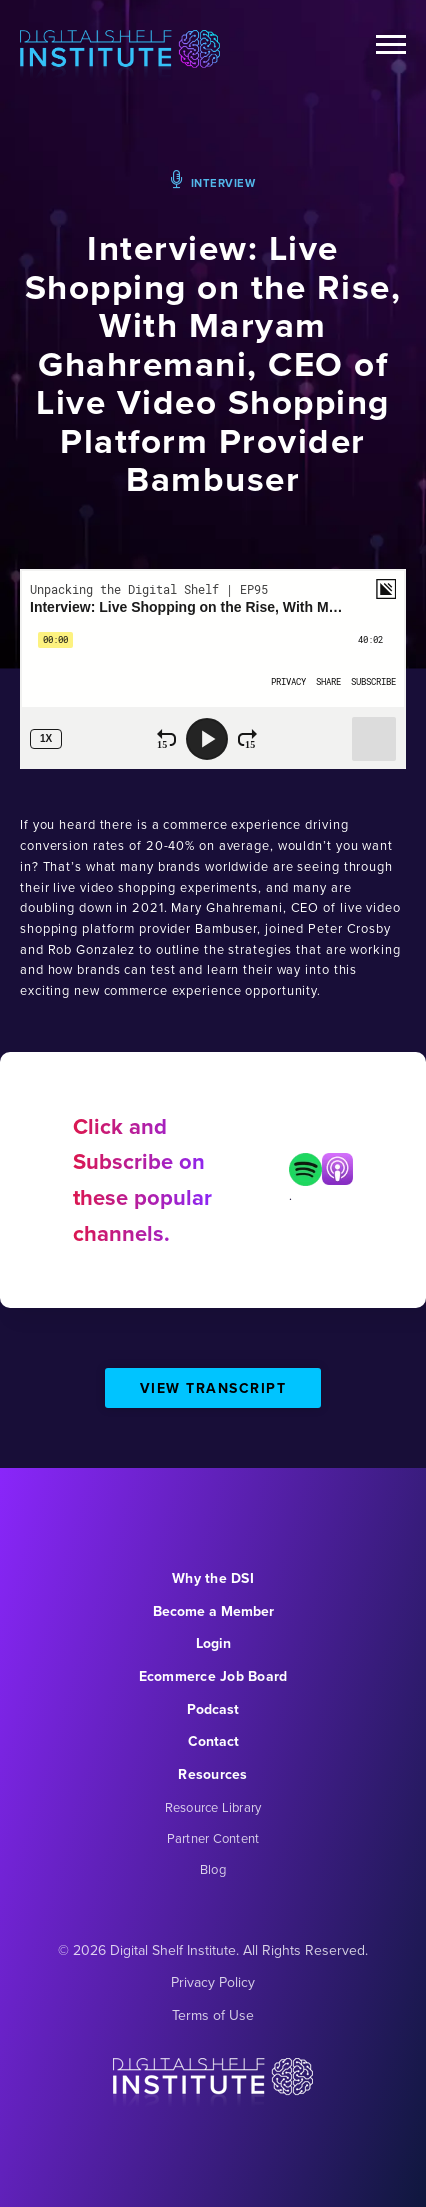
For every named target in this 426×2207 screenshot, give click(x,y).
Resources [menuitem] (212, 1774)
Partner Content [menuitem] (213, 1838)
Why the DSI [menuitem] (213, 1578)
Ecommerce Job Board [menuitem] (213, 1676)
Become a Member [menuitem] (213, 1611)
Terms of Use (213, 2015)
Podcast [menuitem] (213, 1709)
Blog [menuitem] (213, 1869)
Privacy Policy (213, 1982)
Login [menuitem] (213, 1643)
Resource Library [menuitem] (213, 1807)
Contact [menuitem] (213, 1741)
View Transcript (213, 1388)
